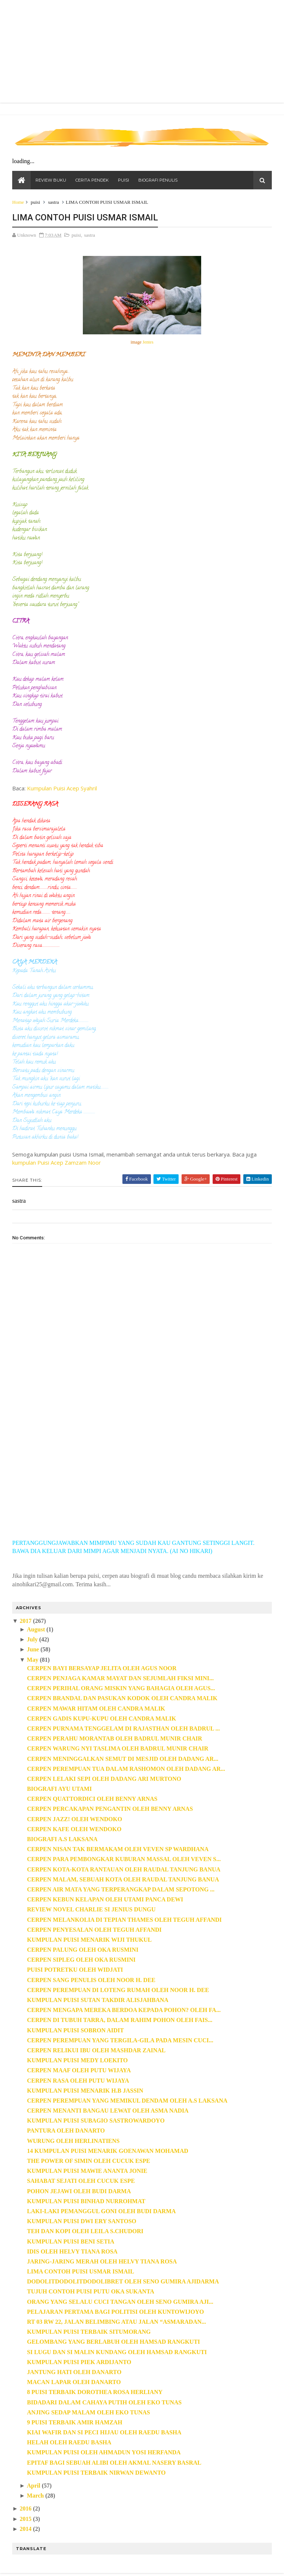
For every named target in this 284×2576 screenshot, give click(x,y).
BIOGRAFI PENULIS (158, 180)
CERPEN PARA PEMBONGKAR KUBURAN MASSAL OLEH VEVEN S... (124, 1860)
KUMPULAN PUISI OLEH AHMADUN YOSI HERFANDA (104, 2453)
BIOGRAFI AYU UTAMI (59, 1789)
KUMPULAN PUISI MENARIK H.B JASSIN (85, 2091)
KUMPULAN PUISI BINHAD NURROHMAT (86, 2202)
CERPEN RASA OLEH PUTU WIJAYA (78, 2081)
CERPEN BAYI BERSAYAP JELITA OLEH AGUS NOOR (102, 1669)
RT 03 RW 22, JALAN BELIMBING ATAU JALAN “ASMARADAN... (116, 2322)
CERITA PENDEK (92, 180)
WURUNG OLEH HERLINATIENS (73, 2141)
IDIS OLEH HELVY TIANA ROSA (72, 2252)
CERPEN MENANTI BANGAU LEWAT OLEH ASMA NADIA (108, 2111)
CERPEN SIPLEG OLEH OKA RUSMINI (81, 1960)
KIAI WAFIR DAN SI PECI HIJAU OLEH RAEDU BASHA (104, 2433)
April (33, 2486)
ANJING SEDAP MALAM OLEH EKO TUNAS (89, 2413)
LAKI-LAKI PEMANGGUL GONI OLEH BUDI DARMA (101, 2212)
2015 (26, 2519)
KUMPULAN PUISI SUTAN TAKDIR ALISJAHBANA (98, 2001)
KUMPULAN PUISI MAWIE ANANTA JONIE (87, 2171)
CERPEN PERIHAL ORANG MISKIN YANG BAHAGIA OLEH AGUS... (121, 1689)
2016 (26, 2509)
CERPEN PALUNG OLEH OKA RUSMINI (83, 1950)
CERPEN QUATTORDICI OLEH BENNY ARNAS (92, 1799)
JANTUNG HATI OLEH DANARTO (74, 2373)
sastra (54, 203)
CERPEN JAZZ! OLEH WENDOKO (74, 1820)
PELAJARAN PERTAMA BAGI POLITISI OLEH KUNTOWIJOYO (115, 2312)
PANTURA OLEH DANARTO (66, 2131)
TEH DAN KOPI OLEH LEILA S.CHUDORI (85, 2232)
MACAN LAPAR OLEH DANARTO (74, 2383)
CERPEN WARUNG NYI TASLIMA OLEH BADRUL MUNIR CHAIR (118, 1749)
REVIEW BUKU (51, 180)
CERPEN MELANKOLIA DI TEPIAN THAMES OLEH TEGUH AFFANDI (124, 1920)
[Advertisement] (142, 1474)
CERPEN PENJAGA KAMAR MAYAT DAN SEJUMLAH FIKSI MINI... (120, 1679)
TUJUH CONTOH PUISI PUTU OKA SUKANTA (91, 2292)
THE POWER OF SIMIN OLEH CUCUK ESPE (89, 2161)
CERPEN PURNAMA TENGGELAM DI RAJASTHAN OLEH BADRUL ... (123, 1729)
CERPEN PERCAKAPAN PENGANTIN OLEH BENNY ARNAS (110, 1810)
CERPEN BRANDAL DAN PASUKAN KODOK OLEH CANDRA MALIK (122, 1699)
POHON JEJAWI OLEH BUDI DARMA (79, 2192)
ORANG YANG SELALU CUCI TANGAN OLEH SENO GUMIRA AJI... (120, 2302)
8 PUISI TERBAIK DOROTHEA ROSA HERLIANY (95, 2393)
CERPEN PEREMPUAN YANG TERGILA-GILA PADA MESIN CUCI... (120, 2041)
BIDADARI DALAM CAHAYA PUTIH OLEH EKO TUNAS (104, 2403)
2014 (26, 2529)
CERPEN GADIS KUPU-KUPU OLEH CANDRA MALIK (101, 1719)
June (33, 1650)
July (32, 1640)
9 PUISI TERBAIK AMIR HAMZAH (75, 2423)
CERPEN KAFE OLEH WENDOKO (74, 1830)
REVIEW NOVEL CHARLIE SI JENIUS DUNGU (91, 1910)
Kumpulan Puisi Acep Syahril (62, 789)
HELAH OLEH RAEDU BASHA (69, 2443)
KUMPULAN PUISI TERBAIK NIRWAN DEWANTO (96, 2473)
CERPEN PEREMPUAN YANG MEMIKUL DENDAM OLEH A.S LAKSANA (127, 2101)
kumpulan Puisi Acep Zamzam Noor (57, 1163)
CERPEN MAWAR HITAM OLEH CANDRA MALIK (96, 1709)
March (35, 2496)
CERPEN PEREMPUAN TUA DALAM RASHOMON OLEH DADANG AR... (126, 1769)
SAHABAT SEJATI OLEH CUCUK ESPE (81, 2182)
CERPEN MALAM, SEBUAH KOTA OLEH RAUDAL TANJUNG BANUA (123, 1880)
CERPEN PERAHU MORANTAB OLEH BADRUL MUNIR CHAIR (115, 1739)
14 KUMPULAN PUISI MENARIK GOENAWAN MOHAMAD (108, 2151)
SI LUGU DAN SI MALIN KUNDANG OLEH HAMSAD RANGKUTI (117, 2353)
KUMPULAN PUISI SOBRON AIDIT (75, 2031)
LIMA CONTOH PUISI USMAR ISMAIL (81, 2272)
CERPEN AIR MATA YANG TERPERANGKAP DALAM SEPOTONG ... (121, 1890)
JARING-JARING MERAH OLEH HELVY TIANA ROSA (102, 2262)
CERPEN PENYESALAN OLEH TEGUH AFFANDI (94, 1930)
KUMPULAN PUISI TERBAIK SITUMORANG (89, 2332)
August (36, 1630)
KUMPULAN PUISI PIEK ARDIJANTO (79, 2363)
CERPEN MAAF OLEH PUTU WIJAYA (79, 2071)
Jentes (148, 342)
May (32, 1660)
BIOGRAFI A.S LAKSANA (62, 1840)
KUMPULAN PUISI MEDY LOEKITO (77, 2061)
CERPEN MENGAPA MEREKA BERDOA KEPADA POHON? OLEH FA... (124, 2011)
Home (18, 203)
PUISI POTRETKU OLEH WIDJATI (75, 1971)
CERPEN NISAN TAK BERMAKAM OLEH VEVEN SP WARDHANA (118, 1850)
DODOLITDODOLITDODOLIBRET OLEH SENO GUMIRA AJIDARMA (123, 2282)
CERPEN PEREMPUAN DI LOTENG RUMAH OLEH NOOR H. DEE (118, 1991)
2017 (26, 1621)
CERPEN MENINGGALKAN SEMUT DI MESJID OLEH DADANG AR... (123, 1759)
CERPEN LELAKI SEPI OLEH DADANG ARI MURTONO (104, 1779)
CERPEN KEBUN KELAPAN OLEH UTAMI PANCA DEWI (105, 1900)
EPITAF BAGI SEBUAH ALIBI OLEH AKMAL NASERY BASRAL (114, 2463)
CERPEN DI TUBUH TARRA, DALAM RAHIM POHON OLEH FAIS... (120, 2021)
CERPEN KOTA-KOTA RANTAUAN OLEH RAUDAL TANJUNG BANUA (124, 1870)
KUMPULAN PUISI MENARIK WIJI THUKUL (89, 1940)
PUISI (123, 180)
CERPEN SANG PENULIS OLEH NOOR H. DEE (91, 1981)
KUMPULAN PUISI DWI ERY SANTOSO (81, 2222)
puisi (35, 203)
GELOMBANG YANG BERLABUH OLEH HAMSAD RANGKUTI (113, 2343)
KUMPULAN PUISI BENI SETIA (71, 2242)
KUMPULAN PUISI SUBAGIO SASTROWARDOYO (96, 2121)
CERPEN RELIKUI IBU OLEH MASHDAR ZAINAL (96, 2051)
